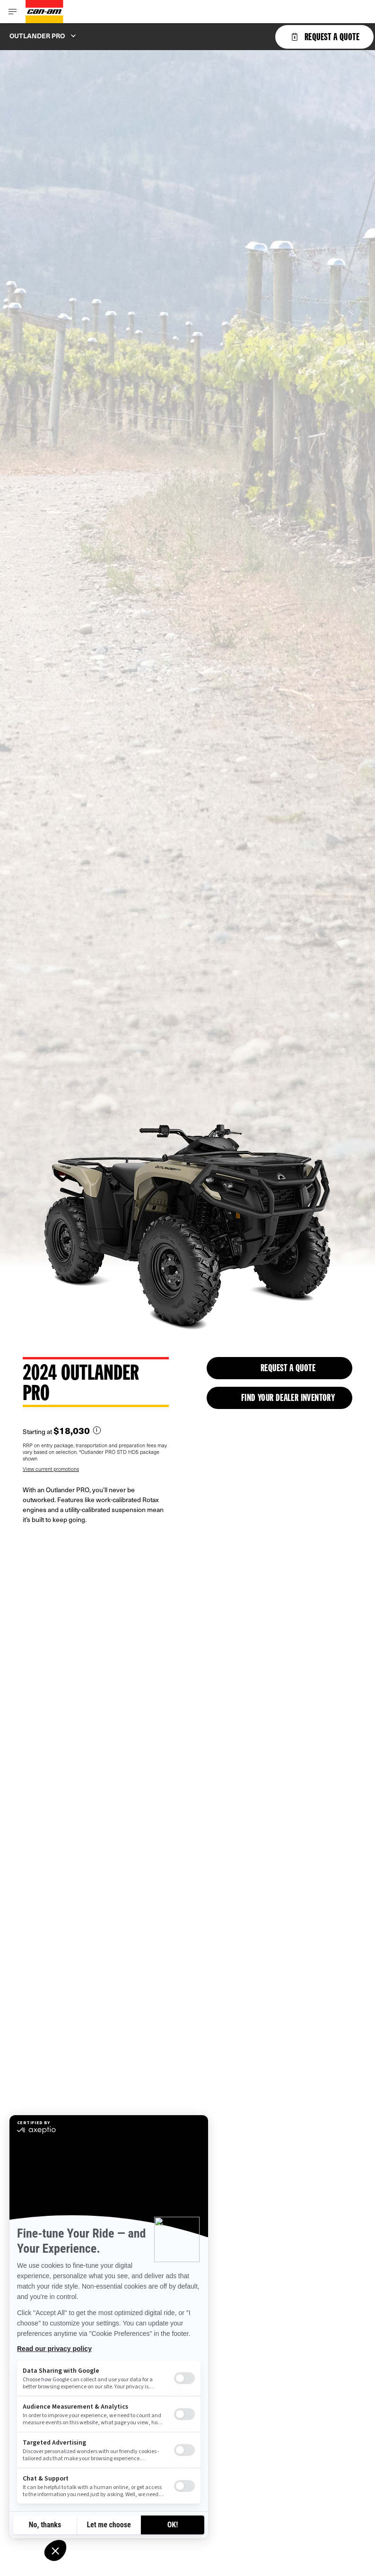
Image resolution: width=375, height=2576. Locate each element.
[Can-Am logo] (44, 11)
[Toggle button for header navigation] (13, 11)
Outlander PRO (37, 36)
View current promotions (51, 1469)
